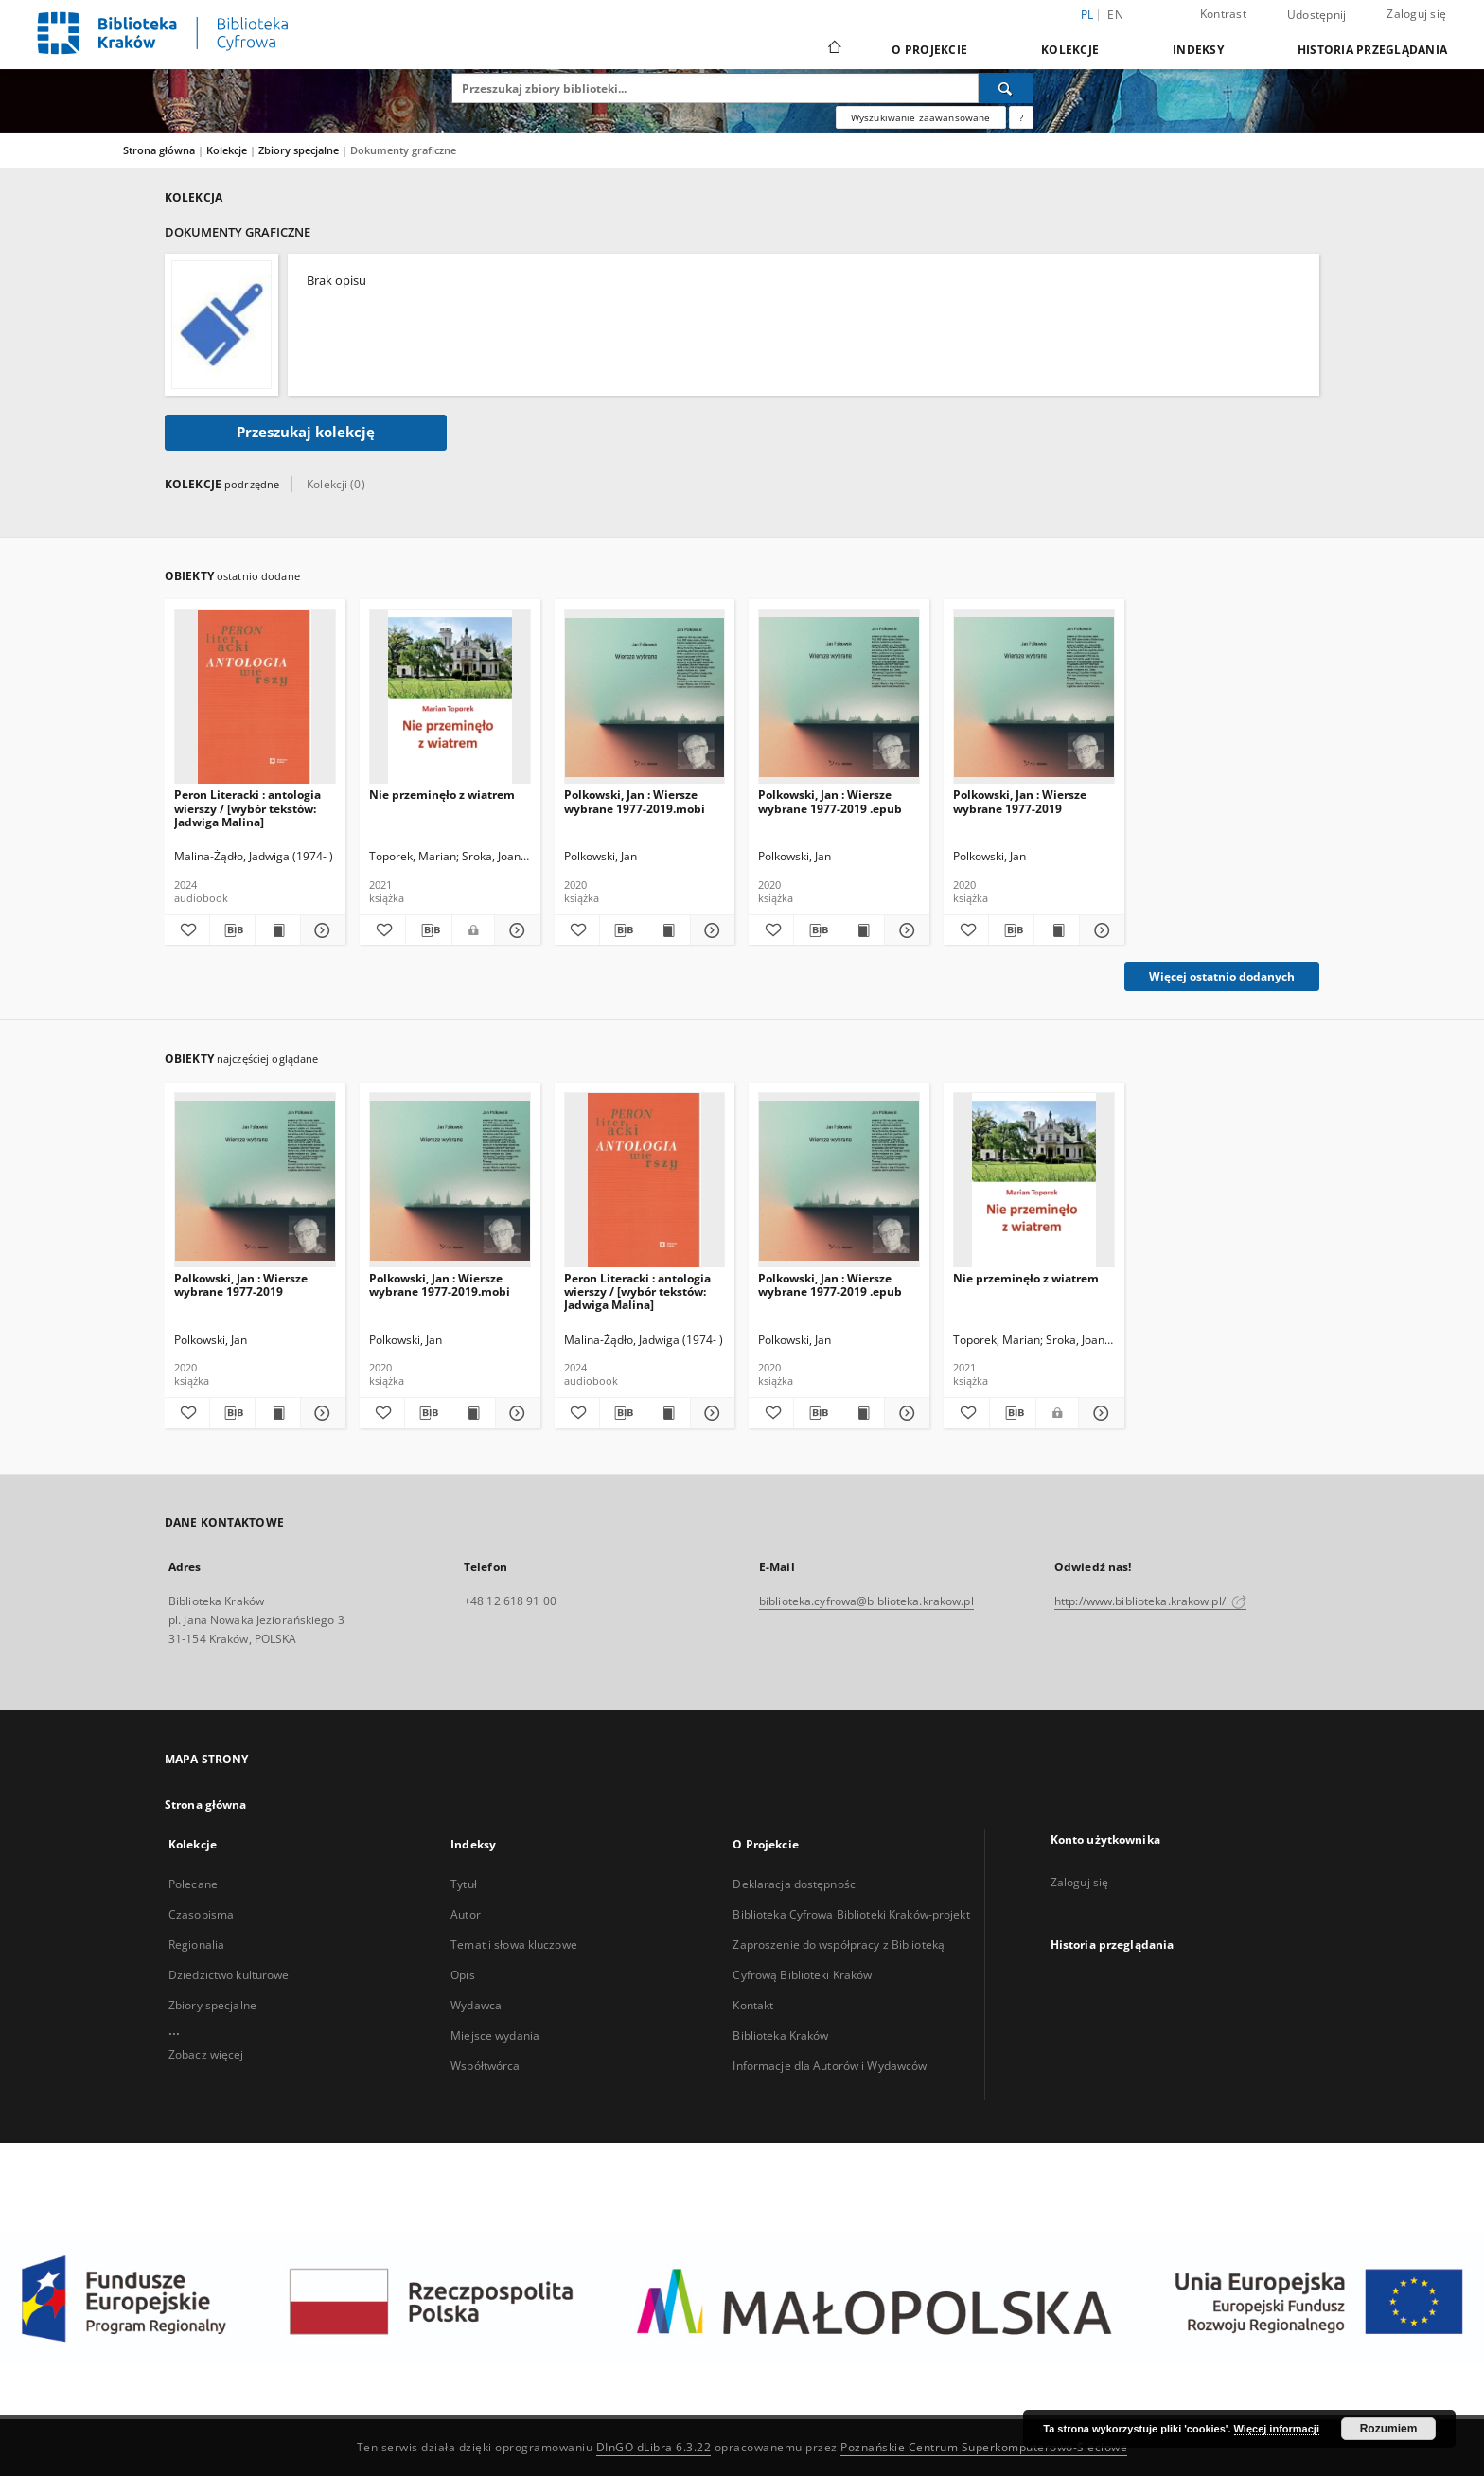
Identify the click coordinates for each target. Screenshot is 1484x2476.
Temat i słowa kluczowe (513, 1945)
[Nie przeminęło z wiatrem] (450, 697)
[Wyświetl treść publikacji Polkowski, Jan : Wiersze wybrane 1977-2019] (1056, 930)
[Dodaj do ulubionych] (187, 930)
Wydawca (476, 2005)
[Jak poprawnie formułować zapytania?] (1021, 117)
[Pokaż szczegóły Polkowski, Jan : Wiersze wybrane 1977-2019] (1099, 930)
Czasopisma (201, 1914)
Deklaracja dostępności (795, 1884)
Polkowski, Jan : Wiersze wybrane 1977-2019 (1019, 801)
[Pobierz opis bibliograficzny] (232, 930)
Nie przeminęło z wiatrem (442, 795)
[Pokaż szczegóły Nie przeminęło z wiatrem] (515, 930)
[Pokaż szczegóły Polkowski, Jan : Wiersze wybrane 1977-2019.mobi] (710, 930)
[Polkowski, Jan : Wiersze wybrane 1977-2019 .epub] (839, 697)
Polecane (193, 1884)
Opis (462, 1975)
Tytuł (463, 1884)
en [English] (1115, 15)
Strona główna (159, 150)
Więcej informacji (1276, 2428)
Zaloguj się (1416, 14)
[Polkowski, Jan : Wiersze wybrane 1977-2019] (1034, 697)
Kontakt (753, 2005)
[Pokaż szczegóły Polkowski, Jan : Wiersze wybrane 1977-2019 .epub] (904, 930)
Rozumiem (1389, 2428)
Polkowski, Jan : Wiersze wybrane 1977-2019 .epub (830, 801)
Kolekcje (1070, 50)
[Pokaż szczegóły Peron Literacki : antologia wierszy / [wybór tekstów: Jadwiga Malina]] (320, 930)
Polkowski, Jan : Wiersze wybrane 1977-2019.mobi (634, 801)
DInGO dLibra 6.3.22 (654, 2447)
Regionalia (196, 1945)
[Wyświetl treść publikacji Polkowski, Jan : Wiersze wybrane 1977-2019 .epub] (861, 930)
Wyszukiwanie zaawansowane (921, 117)
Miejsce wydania (494, 2035)
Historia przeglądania (1372, 50)
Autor (465, 1914)
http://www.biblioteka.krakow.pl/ (1150, 1601)
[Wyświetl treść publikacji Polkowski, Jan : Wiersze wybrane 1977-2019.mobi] (667, 930)
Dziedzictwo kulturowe (229, 1975)
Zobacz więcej (206, 2054)
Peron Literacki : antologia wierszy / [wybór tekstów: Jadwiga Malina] (247, 808)
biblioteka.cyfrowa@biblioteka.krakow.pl (866, 1601)
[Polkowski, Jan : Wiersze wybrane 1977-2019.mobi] (645, 697)
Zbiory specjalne (300, 150)
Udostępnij (1317, 15)
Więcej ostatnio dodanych (1222, 976)
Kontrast (1223, 14)
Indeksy (1198, 50)
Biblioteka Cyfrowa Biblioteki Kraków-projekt (851, 1914)
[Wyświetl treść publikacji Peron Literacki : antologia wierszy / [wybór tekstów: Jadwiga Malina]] (278, 930)
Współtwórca (485, 2066)
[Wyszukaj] (1006, 88)
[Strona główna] (833, 49)
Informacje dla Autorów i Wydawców (830, 2066)
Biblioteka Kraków (780, 2035)
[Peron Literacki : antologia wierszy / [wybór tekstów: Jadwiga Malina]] (255, 697)
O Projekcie (929, 50)
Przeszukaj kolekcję (306, 432)
